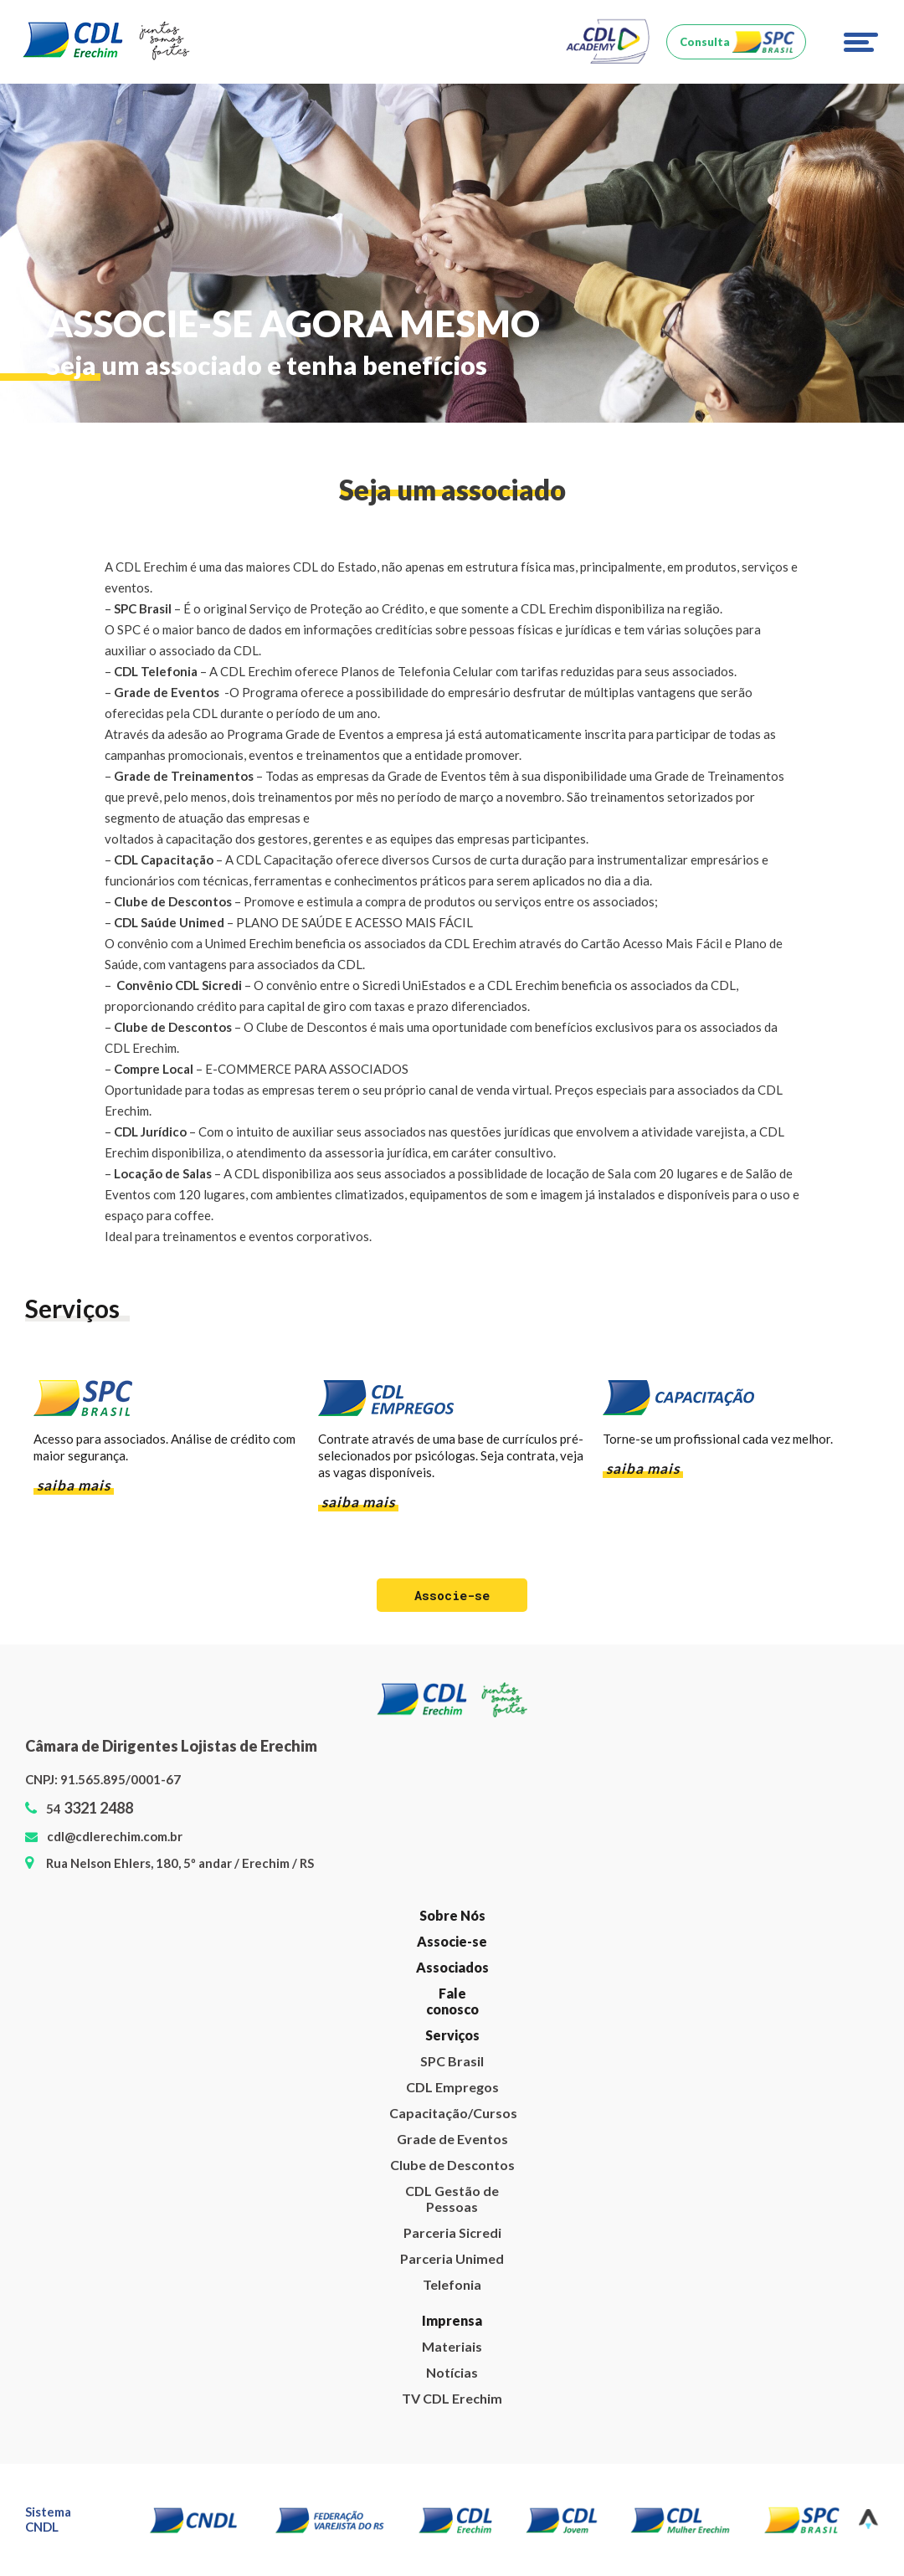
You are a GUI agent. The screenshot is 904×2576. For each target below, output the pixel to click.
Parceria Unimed (452, 2260)
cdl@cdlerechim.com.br (114, 1837)
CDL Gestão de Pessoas (452, 2200)
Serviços (452, 2037)
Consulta (705, 42)
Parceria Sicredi (452, 2234)
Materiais (452, 2348)
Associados (452, 1969)
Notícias (452, 2374)
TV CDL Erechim (452, 2400)
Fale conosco (452, 2003)
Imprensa (452, 2322)
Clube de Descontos (452, 2166)
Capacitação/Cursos (452, 2114)
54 (89, 1810)
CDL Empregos (452, 2088)
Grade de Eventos (452, 2140)
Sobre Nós (452, 1917)
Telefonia (452, 2286)
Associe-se (452, 1943)
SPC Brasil (452, 2063)
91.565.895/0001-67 (120, 1780)
